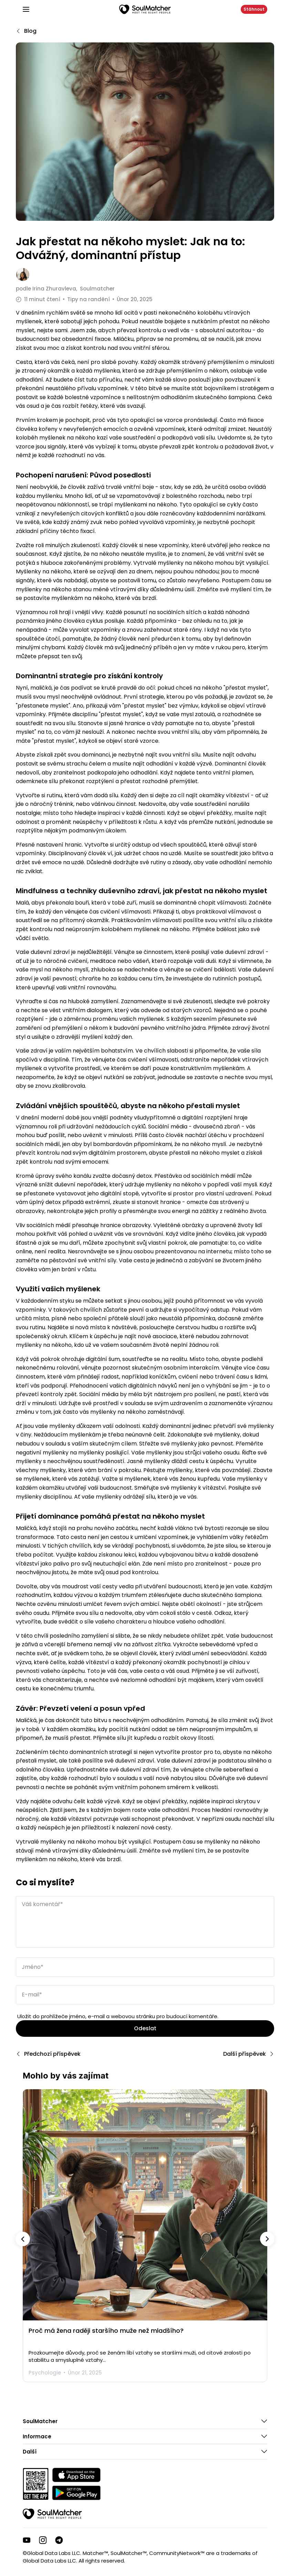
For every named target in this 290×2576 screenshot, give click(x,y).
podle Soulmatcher (65, 288)
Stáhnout (254, 9)
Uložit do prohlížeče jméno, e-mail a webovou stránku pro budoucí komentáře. (117, 2016)
